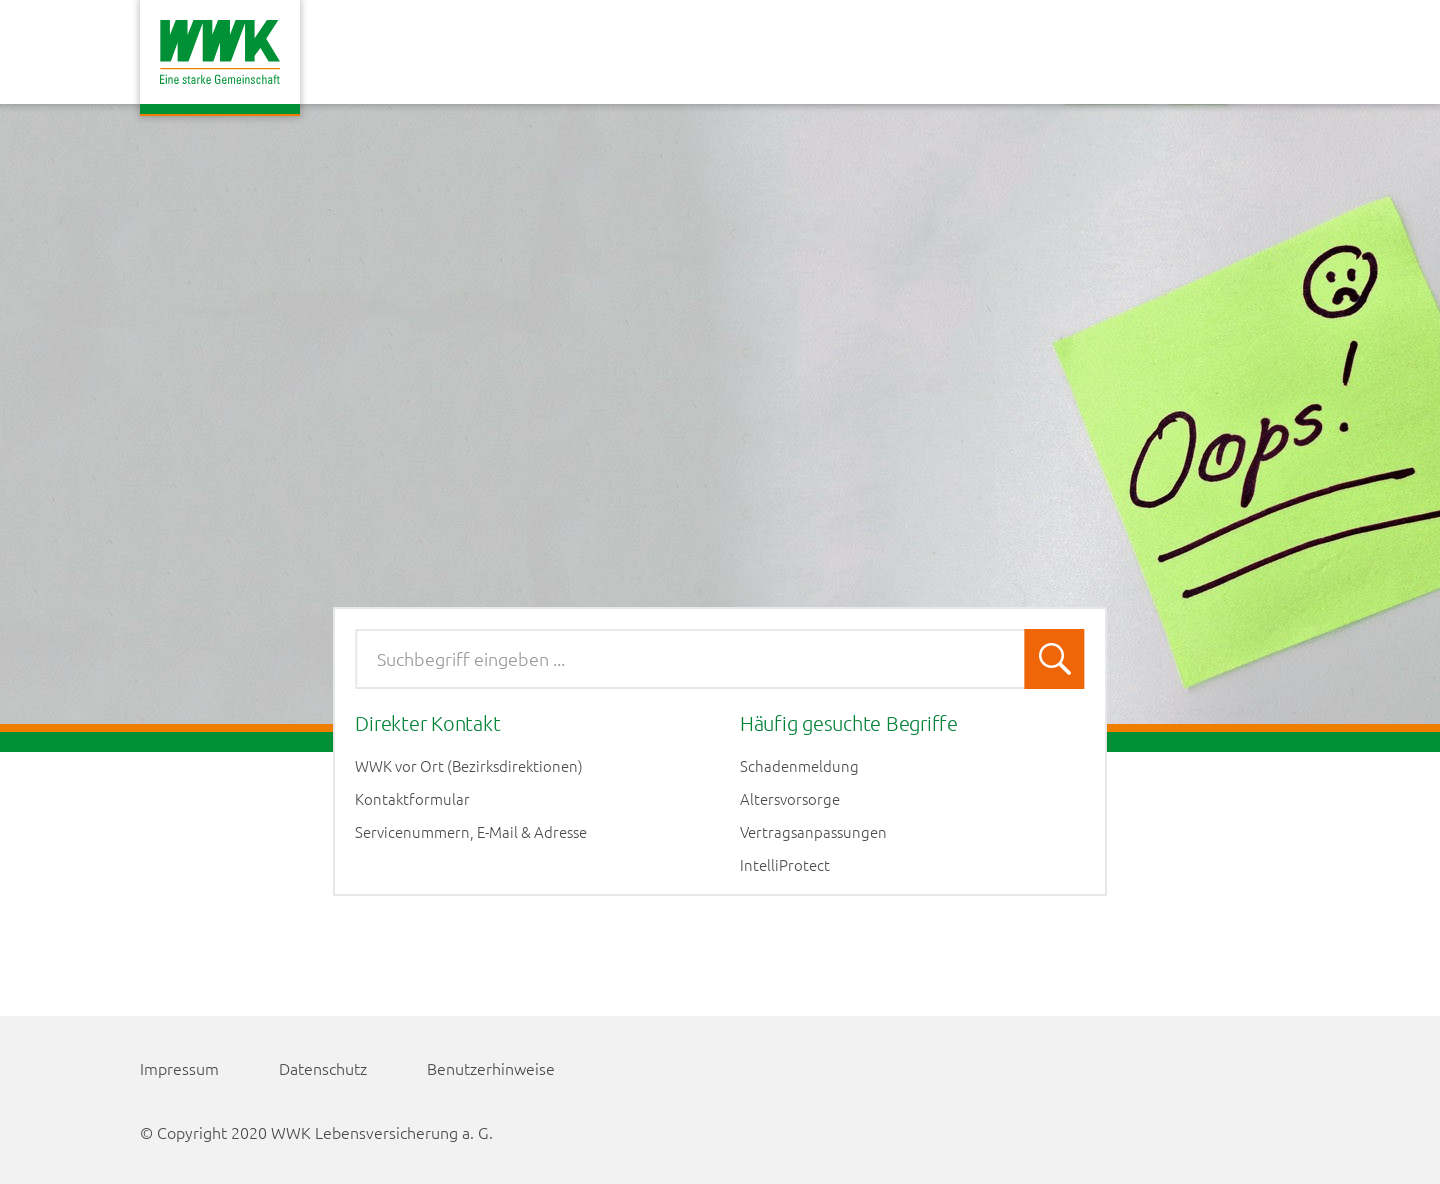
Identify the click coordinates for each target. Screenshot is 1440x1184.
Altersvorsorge (790, 799)
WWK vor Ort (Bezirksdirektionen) (469, 766)
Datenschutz (323, 1068)
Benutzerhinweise (491, 1068)
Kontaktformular (412, 799)
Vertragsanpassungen (813, 832)
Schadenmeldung (799, 766)
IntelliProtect (785, 865)
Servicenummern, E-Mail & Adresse (471, 832)
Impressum (179, 1068)
